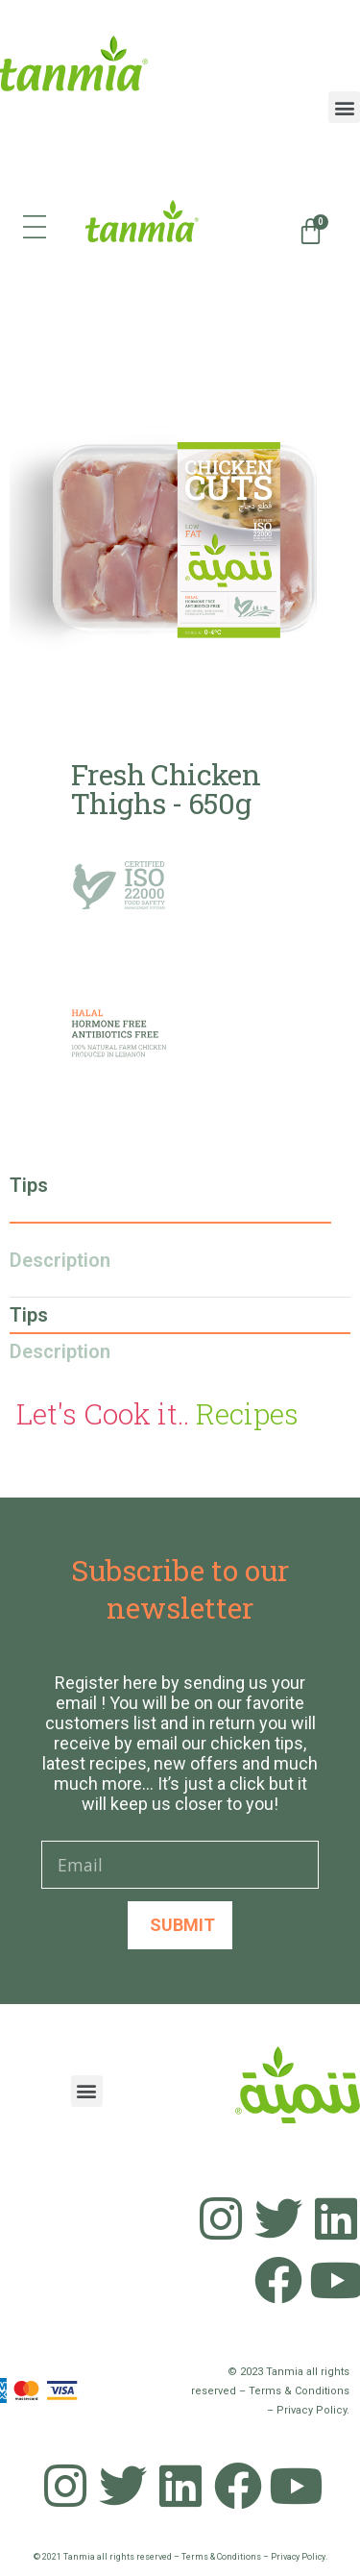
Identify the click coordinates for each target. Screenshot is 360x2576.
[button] (344, 107)
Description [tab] (60, 1260)
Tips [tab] (29, 1185)
